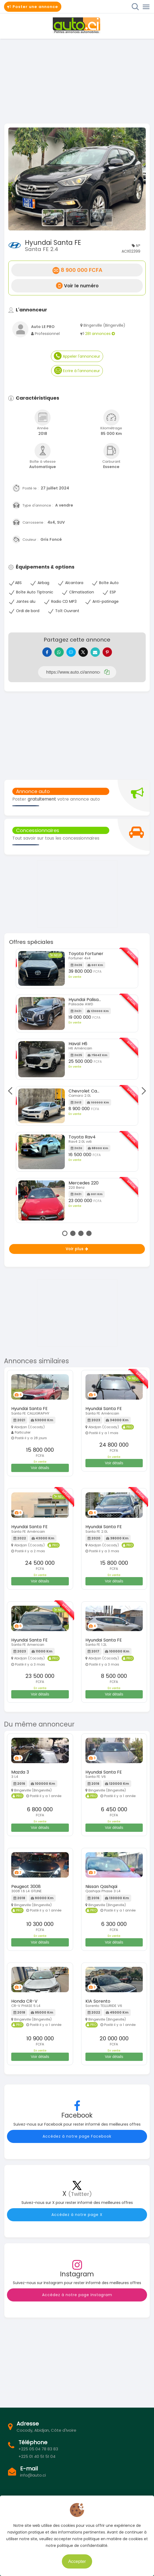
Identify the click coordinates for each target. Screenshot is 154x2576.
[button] (18, 179)
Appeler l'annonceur (77, 356)
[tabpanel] (77, 1087)
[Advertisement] (77, 80)
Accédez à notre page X (77, 2214)
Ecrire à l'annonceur (77, 370)
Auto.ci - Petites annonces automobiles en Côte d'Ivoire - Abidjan (77, 25)
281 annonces (100, 333)
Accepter (77, 2561)
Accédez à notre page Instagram (77, 2294)
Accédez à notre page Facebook (77, 2136)
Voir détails (40, 1468)
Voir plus (77, 1249)
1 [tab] (64, 1233)
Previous (12, 1091)
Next (142, 1091)
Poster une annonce (32, 6)
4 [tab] (89, 1233)
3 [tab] (81, 1233)
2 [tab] (73, 1233)
